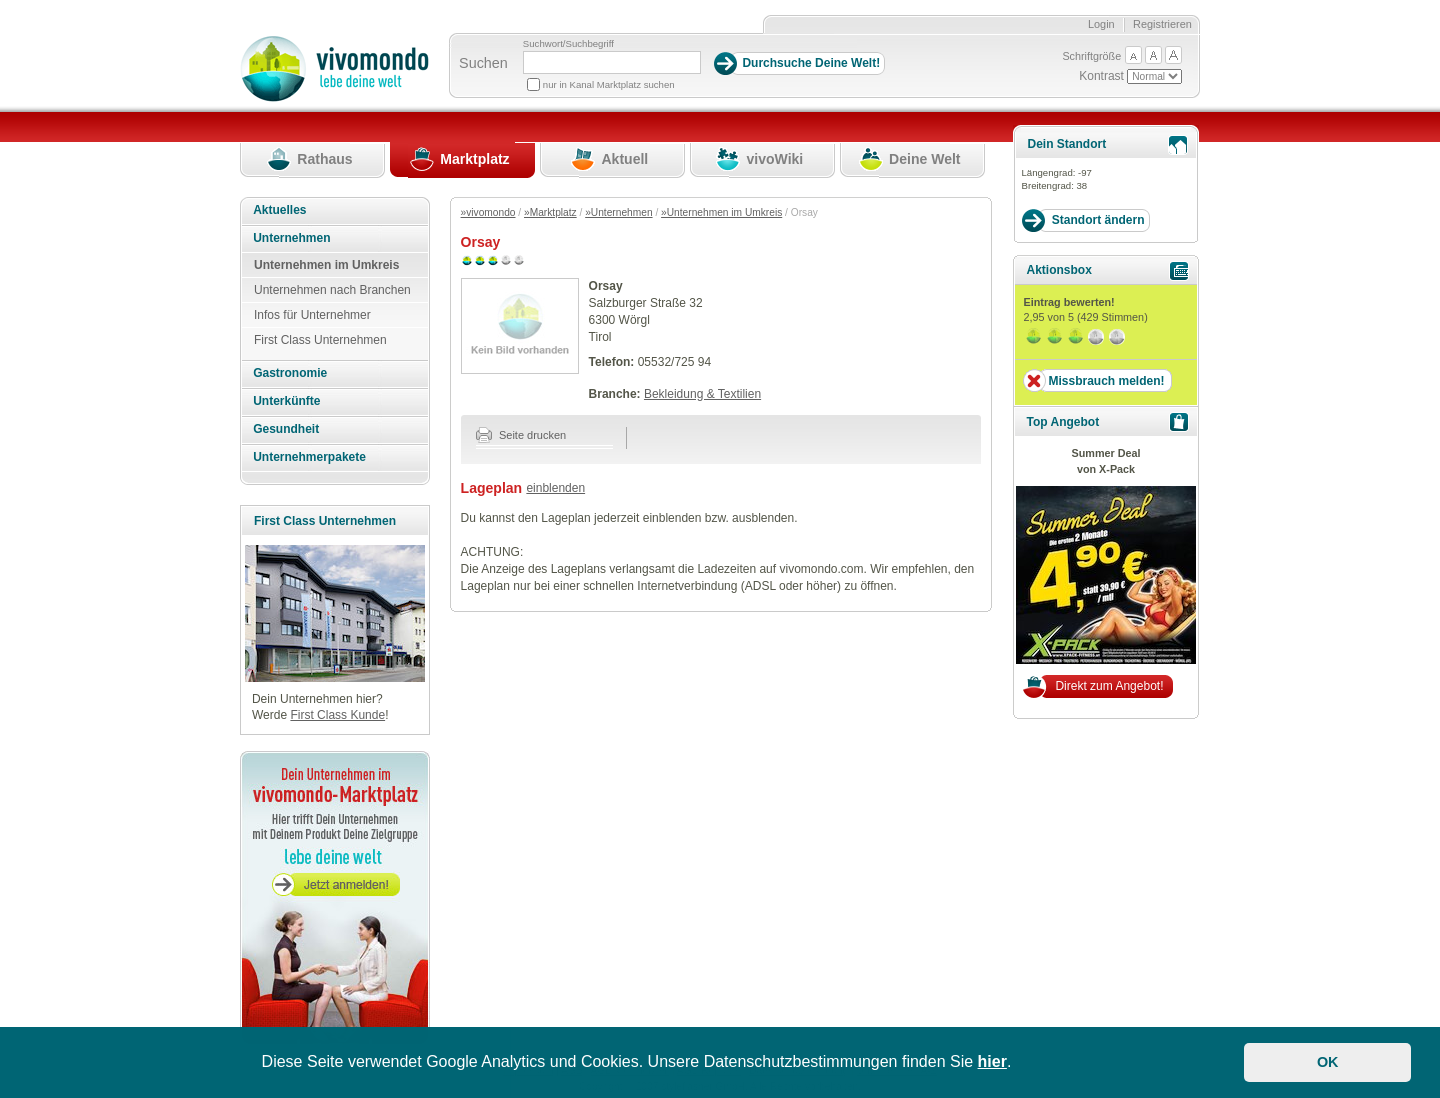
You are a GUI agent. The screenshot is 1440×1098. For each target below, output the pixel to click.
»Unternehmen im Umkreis (721, 212)
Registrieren (1162, 24)
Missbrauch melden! (1106, 381)
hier (992, 1061)
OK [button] (1328, 1062)
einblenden (555, 488)
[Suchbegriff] (612, 62)
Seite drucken (521, 435)
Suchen (483, 63)
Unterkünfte (286, 401)
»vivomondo (488, 212)
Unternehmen (291, 238)
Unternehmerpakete (309, 457)
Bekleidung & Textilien (702, 394)
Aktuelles (279, 210)
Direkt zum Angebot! (1109, 686)
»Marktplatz (550, 212)
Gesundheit (286, 429)
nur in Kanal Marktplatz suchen (609, 84)
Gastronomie (290, 373)
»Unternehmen (618, 212)
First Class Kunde (337, 715)
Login (1101, 24)
